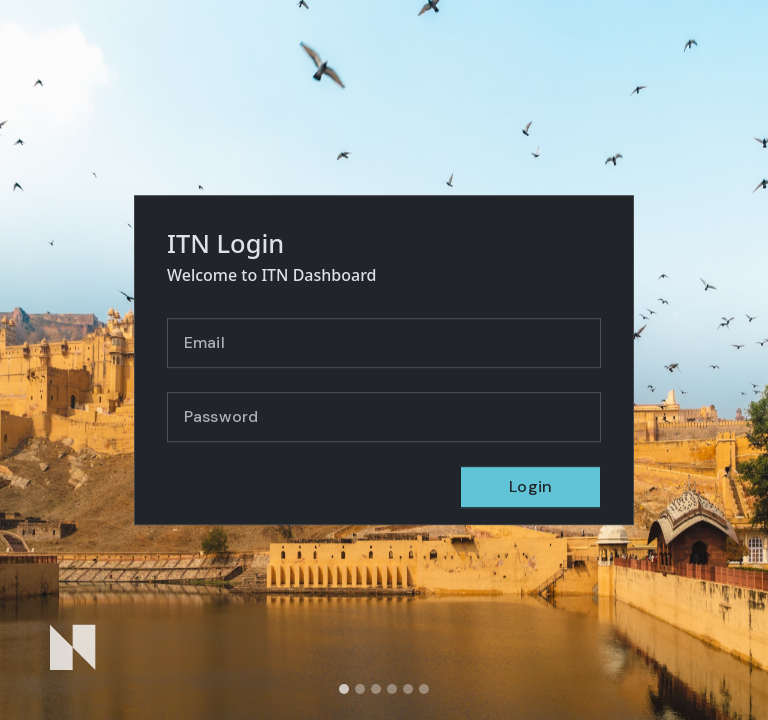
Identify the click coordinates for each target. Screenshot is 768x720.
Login (530, 486)
